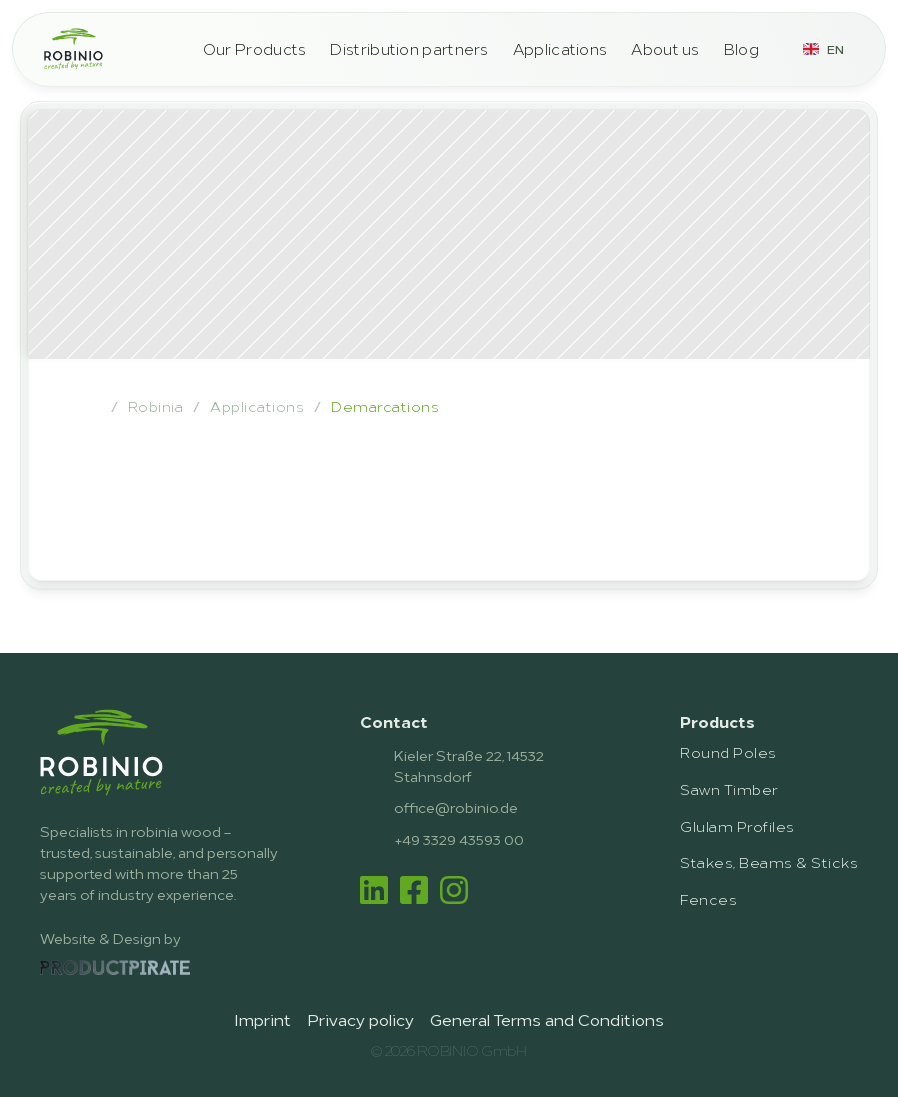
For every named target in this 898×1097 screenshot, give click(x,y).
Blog (741, 48)
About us (665, 48)
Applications (560, 48)
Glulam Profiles (737, 825)
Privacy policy (360, 1019)
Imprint (262, 1019)
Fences (708, 898)
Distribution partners (409, 48)
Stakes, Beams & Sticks (769, 861)
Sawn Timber (728, 788)
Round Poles (728, 751)
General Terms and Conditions (547, 1019)
